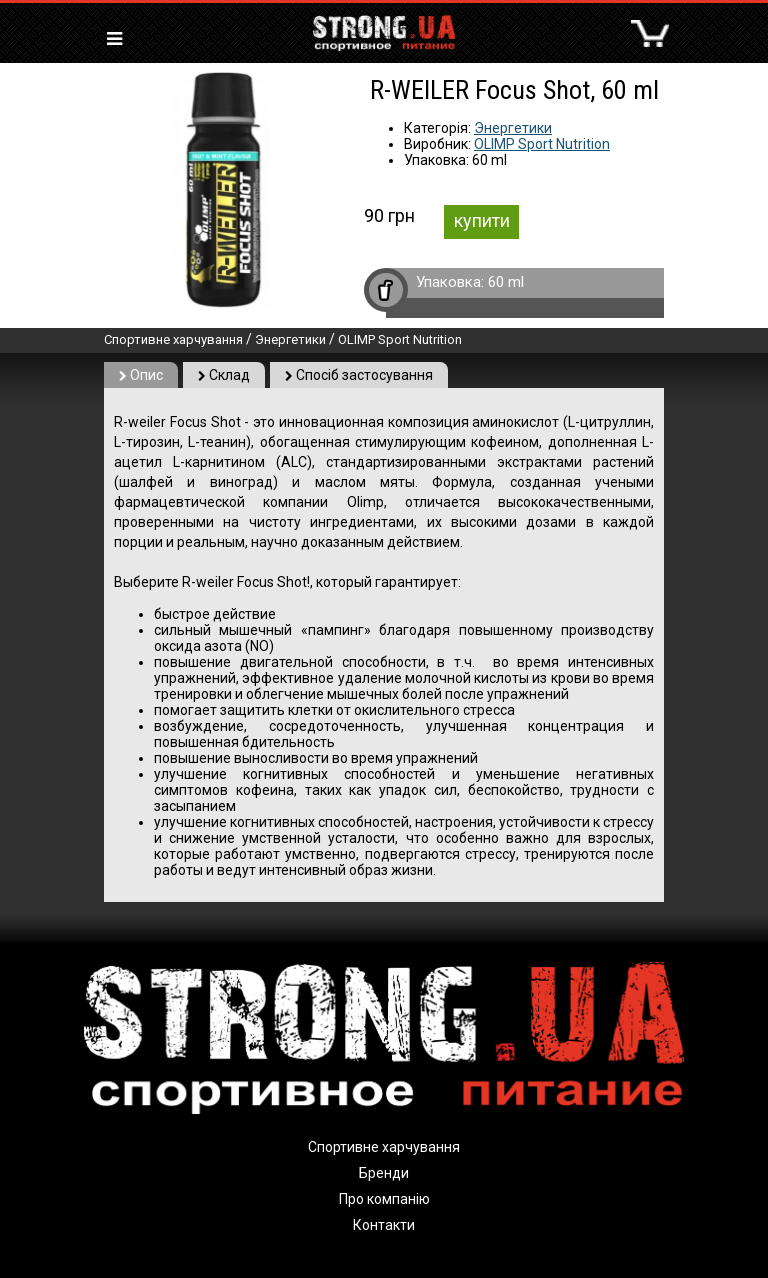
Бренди (384, 1173)
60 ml (506, 282)
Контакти (384, 1225)
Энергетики (513, 128)
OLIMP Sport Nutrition (542, 144)
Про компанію (384, 1199)
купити (482, 220)
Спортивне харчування (173, 339)
